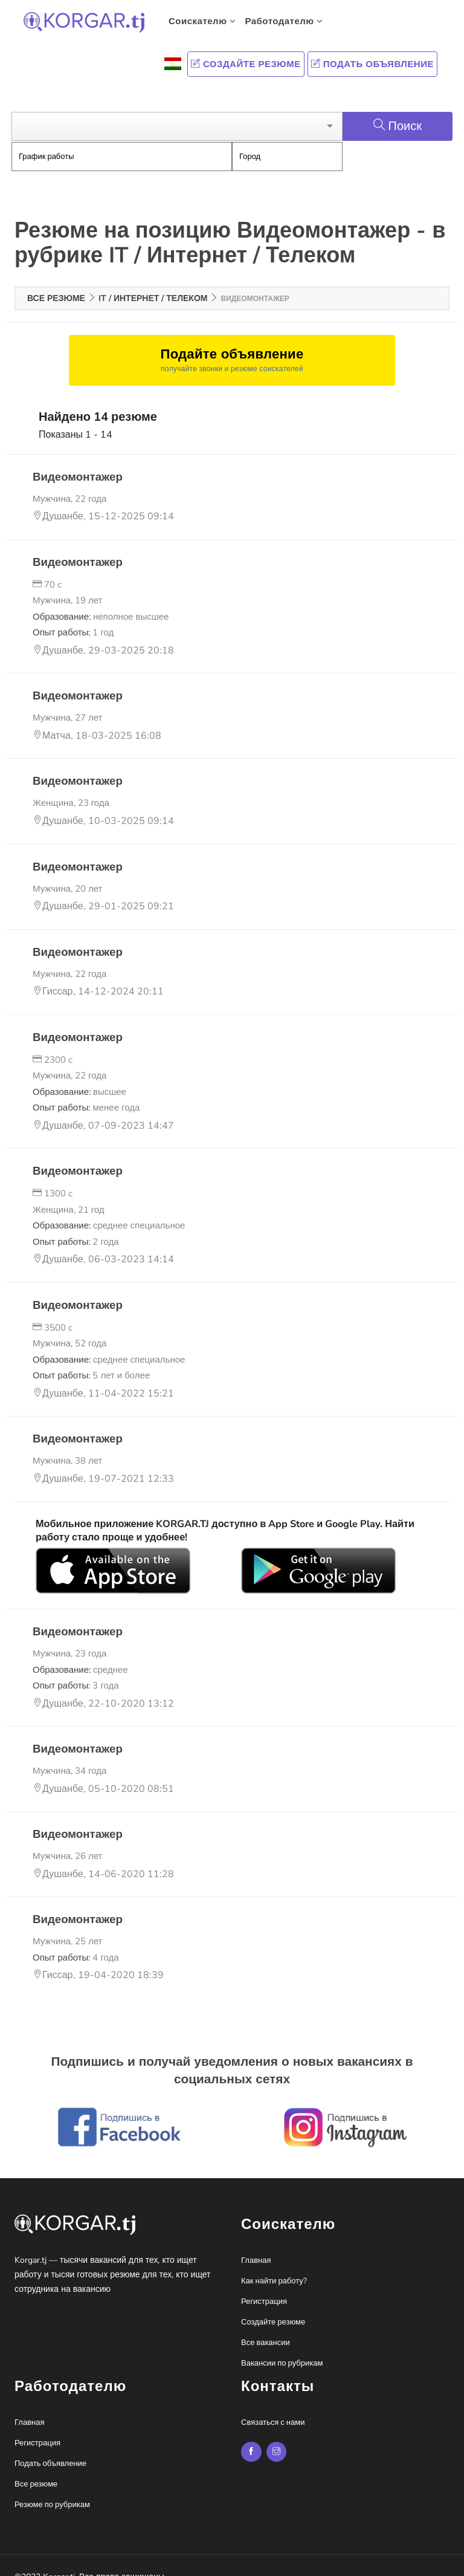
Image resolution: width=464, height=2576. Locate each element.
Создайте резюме (246, 64)
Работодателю (284, 21)
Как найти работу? (274, 2263)
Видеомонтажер (76, 459)
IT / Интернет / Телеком (153, 281)
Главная (256, 2242)
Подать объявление (372, 64)
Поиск (397, 108)
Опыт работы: (73, 615)
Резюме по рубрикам (52, 2487)
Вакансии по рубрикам (282, 2345)
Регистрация (264, 2284)
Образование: (101, 599)
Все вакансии (265, 2325)
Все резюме (56, 281)
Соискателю (202, 21)
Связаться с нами (272, 2404)
